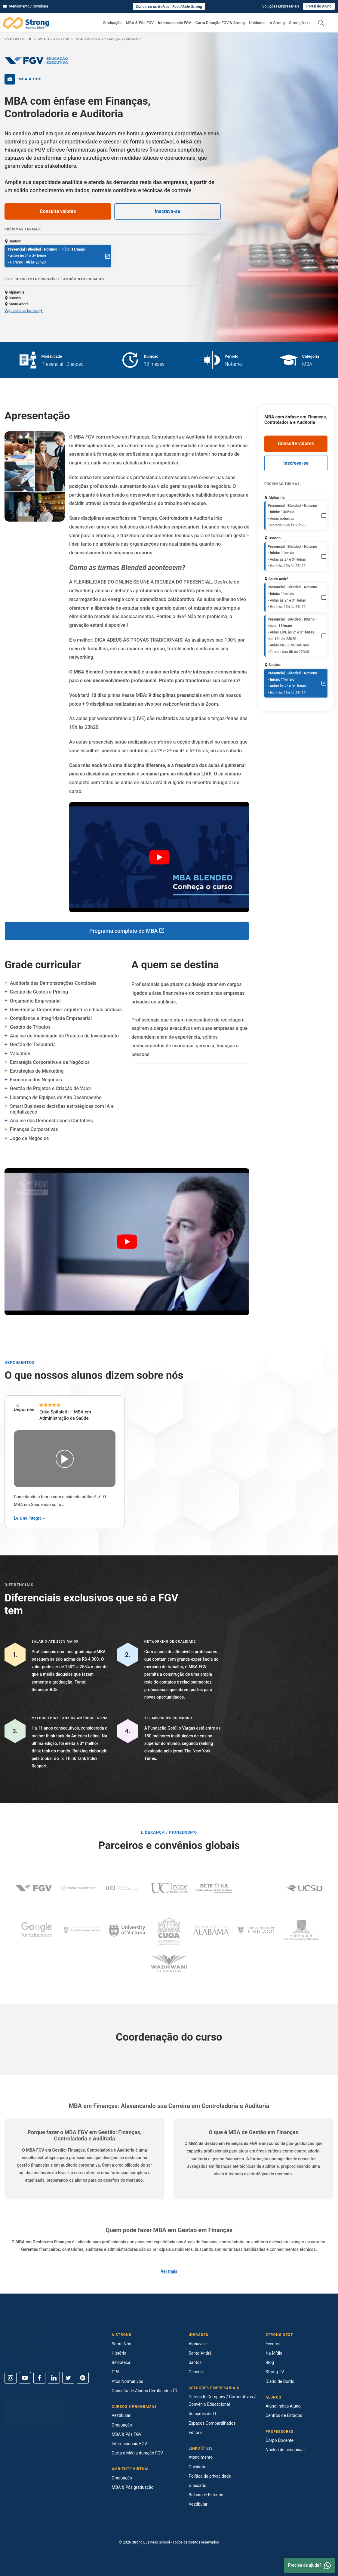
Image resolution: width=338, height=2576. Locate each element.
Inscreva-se (167, 211)
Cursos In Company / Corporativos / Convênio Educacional (222, 2400)
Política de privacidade (210, 2476)
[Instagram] (11, 2378)
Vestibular (121, 2415)
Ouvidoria (197, 2466)
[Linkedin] (54, 2378)
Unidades (257, 22)
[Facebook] (39, 2378)
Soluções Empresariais (280, 6)
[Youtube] (25, 2378)
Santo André (200, 2353)
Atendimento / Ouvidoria (25, 6)
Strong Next (299, 22)
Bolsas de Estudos (206, 2494)
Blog (270, 2362)
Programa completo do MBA (126, 931)
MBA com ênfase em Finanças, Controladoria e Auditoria (109, 39)
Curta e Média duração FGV (137, 2453)
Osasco (196, 2371)
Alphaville (198, 2343)
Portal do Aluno (318, 6)
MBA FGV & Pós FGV (53, 39)
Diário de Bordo (280, 2381)
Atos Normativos (127, 2381)
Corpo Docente (279, 2440)
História (119, 2353)
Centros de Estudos (284, 2415)
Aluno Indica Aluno (283, 2406)
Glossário (197, 2485)
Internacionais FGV (174, 22)
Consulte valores (58, 211)
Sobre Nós (121, 2343)
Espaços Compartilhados (212, 2423)
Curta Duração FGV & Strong (220, 22)
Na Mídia (274, 2353)
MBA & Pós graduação (132, 2487)
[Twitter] (68, 2378)
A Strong (277, 22)
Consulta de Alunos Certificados (144, 2390)
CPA (115, 2371)
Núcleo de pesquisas (285, 2449)
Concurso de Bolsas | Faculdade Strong (169, 6)
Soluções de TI (202, 2413)
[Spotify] (83, 2378)
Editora (195, 2432)
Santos (195, 2362)
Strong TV (275, 2371)
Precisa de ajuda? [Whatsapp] (309, 2565)
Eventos (273, 2343)
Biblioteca (121, 2362)
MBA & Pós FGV (140, 22)
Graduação (112, 22)
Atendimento (201, 2457)
